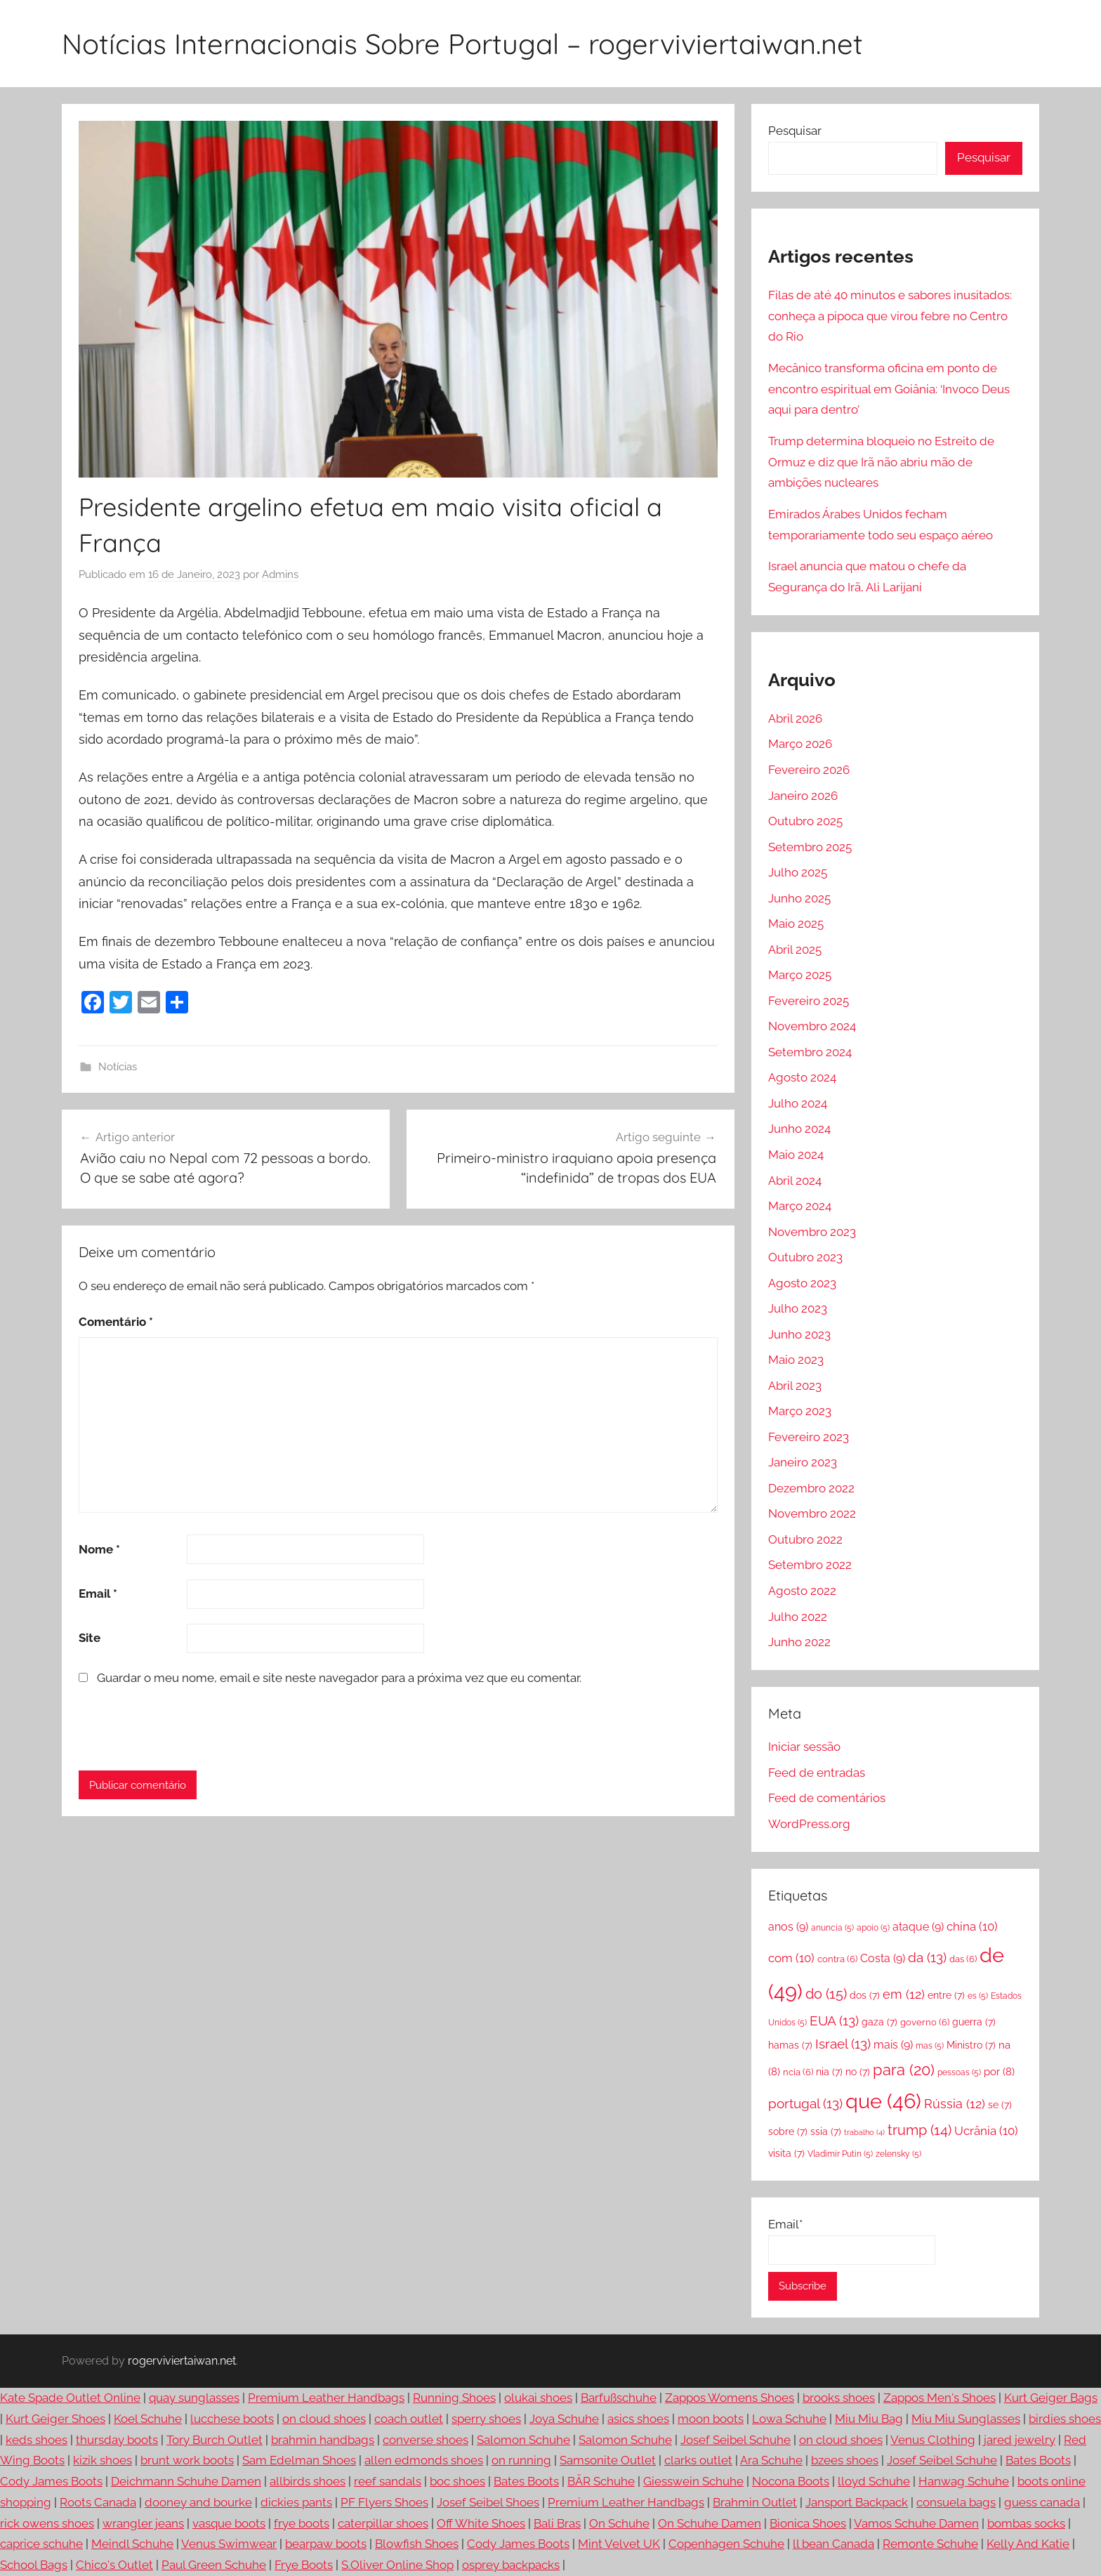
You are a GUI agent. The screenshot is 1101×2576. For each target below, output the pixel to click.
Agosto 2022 (802, 1591)
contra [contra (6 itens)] (837, 1958)
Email (98, 1593)
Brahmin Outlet (755, 2502)
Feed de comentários (826, 1798)
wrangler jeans (143, 2523)
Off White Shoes (481, 2523)
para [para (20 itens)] (904, 2070)
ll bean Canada (833, 2544)
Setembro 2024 (810, 1052)
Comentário (116, 1322)
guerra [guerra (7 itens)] (974, 2022)
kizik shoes (102, 2460)
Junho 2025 (799, 898)
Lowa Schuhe (789, 2419)
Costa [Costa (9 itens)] (882, 1958)
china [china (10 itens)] (972, 1926)
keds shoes (36, 2440)
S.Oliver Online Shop (397, 2565)
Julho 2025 (797, 872)
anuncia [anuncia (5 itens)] (832, 1928)
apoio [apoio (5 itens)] (873, 1928)
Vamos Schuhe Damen (916, 2523)
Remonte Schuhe (930, 2544)
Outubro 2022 (805, 1539)
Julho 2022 (797, 1617)
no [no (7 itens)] (857, 2071)
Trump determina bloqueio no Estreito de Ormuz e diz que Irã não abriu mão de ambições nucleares (881, 462)
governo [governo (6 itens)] (924, 2022)
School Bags (33, 2565)
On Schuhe (619, 2523)
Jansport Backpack (856, 2502)
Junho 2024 (799, 1129)
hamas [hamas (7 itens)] (790, 2045)
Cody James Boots (51, 2481)
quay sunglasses (194, 2398)
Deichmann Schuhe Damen (186, 2481)
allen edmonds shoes (423, 2460)
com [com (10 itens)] (791, 1958)
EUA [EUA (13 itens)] (834, 2020)
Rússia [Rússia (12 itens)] (954, 2103)
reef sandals (387, 2481)
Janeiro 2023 (802, 1462)
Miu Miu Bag (869, 2419)
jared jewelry (1019, 2440)
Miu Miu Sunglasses (965, 2419)
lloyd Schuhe (874, 2481)
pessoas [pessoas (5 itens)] (959, 2072)
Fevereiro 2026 (809, 770)
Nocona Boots (790, 2481)
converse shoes (425, 2440)
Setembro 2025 (810, 847)
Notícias (117, 1066)
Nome (99, 1549)
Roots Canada (98, 2502)
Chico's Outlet (114, 2565)
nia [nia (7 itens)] (829, 2071)
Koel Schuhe (148, 2419)
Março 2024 (799, 1206)
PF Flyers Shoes (384, 2502)
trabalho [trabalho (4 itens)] (864, 2132)
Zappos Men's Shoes (939, 2398)
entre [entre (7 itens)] (946, 1995)
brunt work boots (187, 2460)
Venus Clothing (932, 2440)
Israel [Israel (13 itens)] (843, 2043)
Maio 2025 (796, 923)
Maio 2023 (796, 1360)
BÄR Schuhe (601, 2481)
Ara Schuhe (771, 2460)
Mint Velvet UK (619, 2544)
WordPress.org (809, 1824)
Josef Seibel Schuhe (735, 2440)
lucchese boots (232, 2419)
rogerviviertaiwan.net (182, 2360)
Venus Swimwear (229, 2544)
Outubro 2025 (805, 821)
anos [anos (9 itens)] (788, 1926)
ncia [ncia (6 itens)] (798, 2071)
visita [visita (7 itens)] (786, 2153)
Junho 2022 (799, 1642)
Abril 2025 (795, 949)
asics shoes (638, 2419)
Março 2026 (800, 744)
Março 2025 (799, 975)
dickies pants (296, 2502)
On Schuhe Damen (709, 2523)
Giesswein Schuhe (693, 2481)
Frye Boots (304, 2565)
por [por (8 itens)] (999, 2071)
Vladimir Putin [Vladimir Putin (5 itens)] (840, 2154)
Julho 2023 (797, 1308)
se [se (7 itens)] (1000, 2104)
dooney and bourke (198, 2502)
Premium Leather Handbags (326, 2398)
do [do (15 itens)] (826, 1993)
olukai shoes (538, 2398)
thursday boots (117, 2440)
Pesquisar (795, 131)
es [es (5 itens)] (978, 1996)
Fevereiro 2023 (808, 1437)
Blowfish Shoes (417, 2544)
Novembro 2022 (812, 1513)
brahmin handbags (322, 2440)
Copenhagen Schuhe (726, 2544)
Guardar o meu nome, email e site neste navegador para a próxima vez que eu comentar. (339, 1678)
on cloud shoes (324, 2419)
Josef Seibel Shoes (488, 2502)
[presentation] (175, 1728)
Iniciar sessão (804, 1747)
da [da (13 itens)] (927, 1957)
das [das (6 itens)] (963, 1958)
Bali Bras (557, 2523)
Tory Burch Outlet (214, 2440)
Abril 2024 (795, 1181)
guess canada (1042, 2502)
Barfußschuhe (619, 2398)
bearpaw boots (326, 2544)
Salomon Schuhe (523, 2440)
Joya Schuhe (564, 2419)
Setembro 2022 (810, 1565)
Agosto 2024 (802, 1077)
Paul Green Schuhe (213, 2565)
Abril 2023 (795, 1386)
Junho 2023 (799, 1334)
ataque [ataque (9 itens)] (918, 1926)
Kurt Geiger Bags (1050, 2398)
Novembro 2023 (812, 1232)
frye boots (301, 2523)
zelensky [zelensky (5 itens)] (898, 2154)
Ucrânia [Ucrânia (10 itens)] (986, 2131)
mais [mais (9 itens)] (893, 2044)
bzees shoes (844, 2460)
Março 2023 (799, 1411)
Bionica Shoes (808, 2523)
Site (89, 1638)
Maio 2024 (796, 1155)
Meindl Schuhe (132, 2544)
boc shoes (457, 2481)
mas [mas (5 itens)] (930, 2046)
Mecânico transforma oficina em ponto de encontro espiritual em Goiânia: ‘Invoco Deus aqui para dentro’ (889, 389)
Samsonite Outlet (608, 2460)
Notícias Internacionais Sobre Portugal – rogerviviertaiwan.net (462, 43)
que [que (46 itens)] (883, 2101)
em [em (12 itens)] (904, 1994)
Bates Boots (1038, 2460)
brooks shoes (839, 2398)
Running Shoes (454, 2398)
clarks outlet (698, 2460)
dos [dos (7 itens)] (865, 1995)
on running (521, 2460)
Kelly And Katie (1028, 2544)
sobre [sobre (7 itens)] (787, 2131)
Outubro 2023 (805, 1257)
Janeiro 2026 (803, 796)
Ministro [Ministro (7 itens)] (971, 2045)
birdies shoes (1065, 2419)
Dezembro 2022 (811, 1488)
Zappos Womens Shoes (729, 2398)
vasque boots (228, 2523)
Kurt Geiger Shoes (55, 2419)
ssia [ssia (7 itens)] (825, 2131)
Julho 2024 (797, 1103)
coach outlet (408, 2419)
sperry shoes (486, 2419)
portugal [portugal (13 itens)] (805, 2103)
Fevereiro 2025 (808, 1001)
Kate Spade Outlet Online (70, 2398)
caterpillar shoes (383, 2523)
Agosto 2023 (802, 1283)
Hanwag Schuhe (963, 2481)
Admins (280, 574)
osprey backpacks (511, 2565)
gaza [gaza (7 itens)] (879, 2022)
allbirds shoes (307, 2481)
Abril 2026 (795, 718)
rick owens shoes (47, 2523)
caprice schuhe (41, 2544)
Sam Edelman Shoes (299, 2460)
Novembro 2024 (812, 1026)
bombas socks (1026, 2523)
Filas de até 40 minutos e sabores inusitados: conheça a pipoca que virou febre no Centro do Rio (890, 316)
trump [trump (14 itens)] (919, 2130)
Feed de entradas (816, 1773)
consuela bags (956, 2502)
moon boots (711, 2419)
